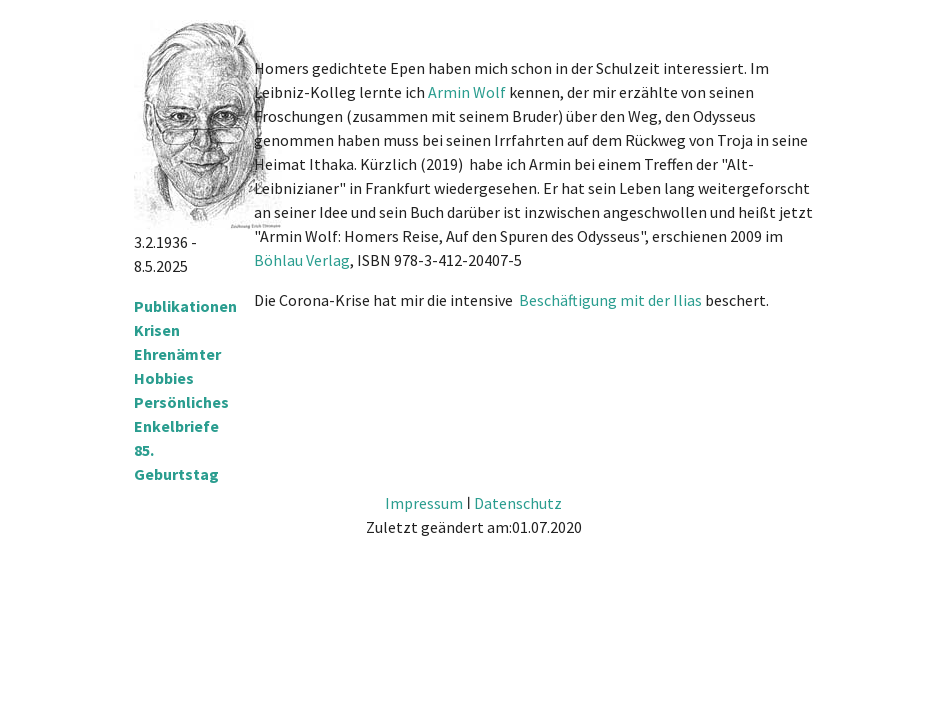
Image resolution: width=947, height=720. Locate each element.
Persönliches (181, 402)
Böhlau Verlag (302, 260)
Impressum (424, 503)
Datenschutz (518, 503)
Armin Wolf (467, 92)
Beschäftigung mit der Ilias (610, 300)
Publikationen (185, 306)
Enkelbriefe (176, 426)
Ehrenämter (177, 354)
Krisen (157, 330)
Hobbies (164, 378)
